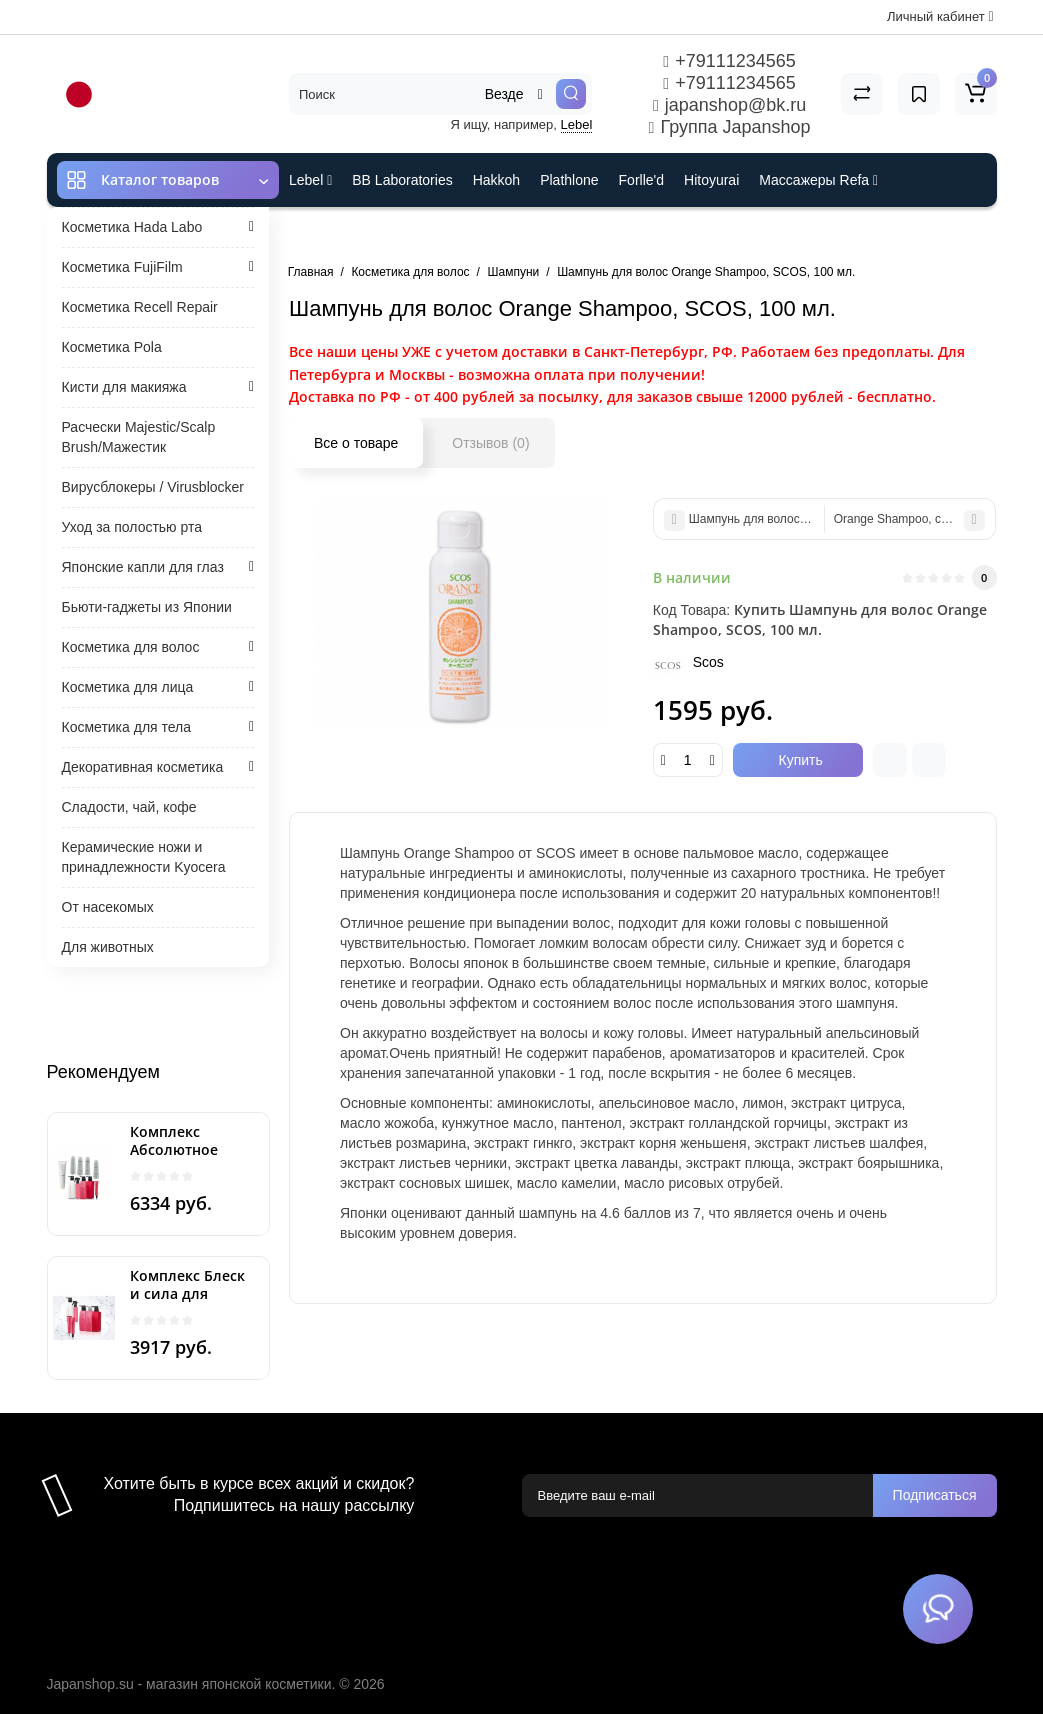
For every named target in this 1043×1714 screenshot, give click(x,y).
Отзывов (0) (490, 443)
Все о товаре (356, 443)
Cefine (422, 234)
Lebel (577, 124)
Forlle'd (641, 180)
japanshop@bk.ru (729, 105)
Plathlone (569, 180)
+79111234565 (729, 61)
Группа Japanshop (730, 127)
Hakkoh (496, 180)
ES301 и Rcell (333, 234)
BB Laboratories (402, 180)
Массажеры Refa (818, 180)
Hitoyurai (711, 180)
